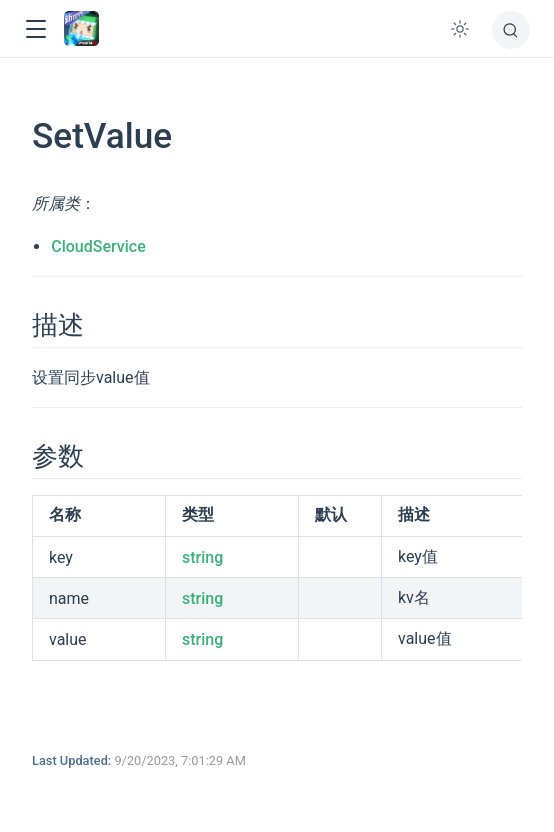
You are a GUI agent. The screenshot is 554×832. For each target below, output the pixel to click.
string (202, 557)
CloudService (98, 246)
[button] (35, 29)
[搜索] (511, 30)
